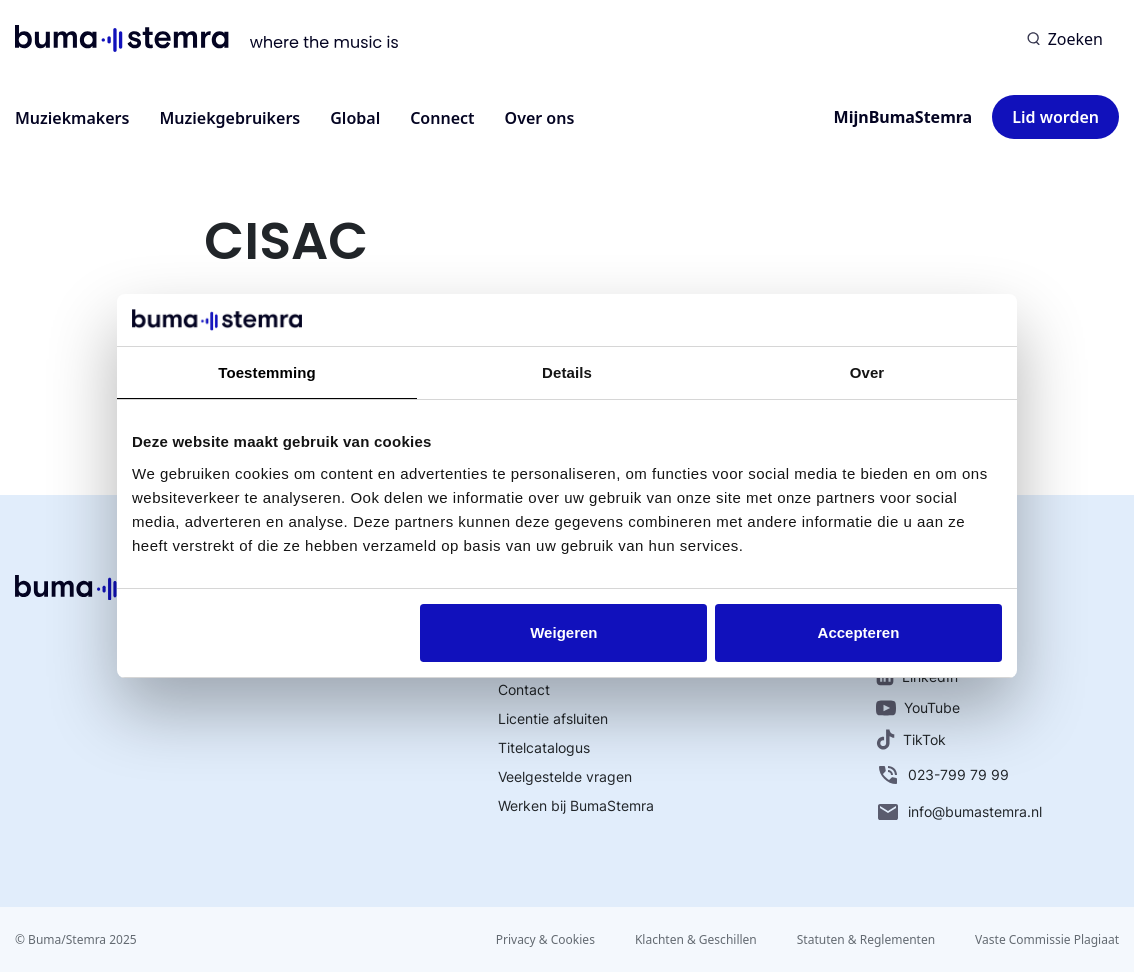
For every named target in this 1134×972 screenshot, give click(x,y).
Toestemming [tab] (267, 372)
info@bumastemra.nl (959, 812)
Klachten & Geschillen (696, 939)
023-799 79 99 (942, 775)
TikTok (911, 739)
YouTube (918, 707)
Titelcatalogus (544, 747)
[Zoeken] (1065, 39)
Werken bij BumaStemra (576, 805)
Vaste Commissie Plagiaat (1047, 939)
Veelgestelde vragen (565, 776)
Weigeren (563, 632)
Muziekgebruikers (229, 118)
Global (355, 118)
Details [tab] (567, 372)
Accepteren (859, 632)
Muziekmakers (72, 118)
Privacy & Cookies (545, 939)
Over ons (540, 118)
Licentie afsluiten (553, 718)
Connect (442, 118)
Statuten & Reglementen (866, 939)
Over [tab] (867, 372)
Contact (524, 689)
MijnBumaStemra (903, 117)
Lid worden (1055, 117)
